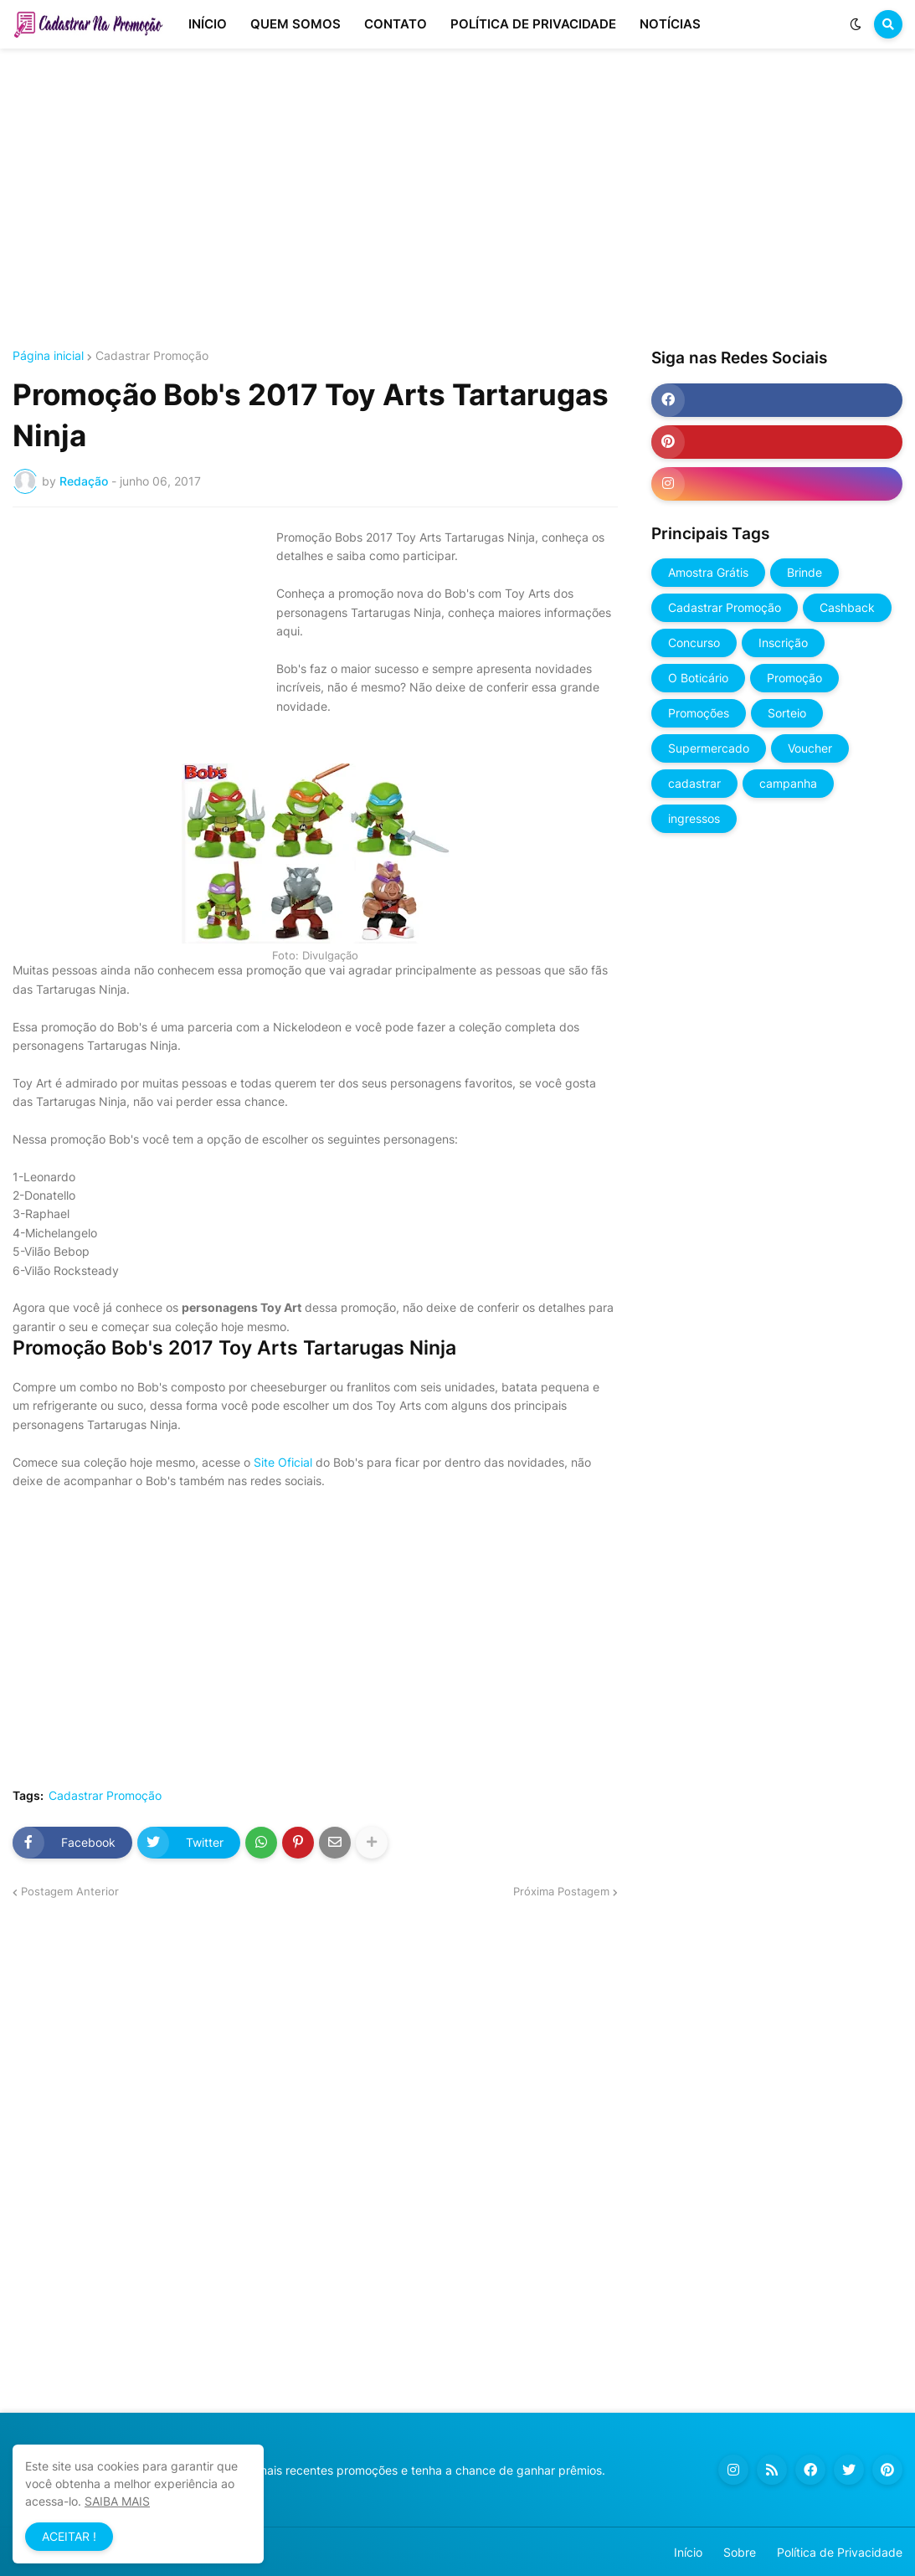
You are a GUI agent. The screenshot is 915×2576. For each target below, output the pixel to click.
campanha (788, 783)
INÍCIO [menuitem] (207, 24)
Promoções (698, 713)
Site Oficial (281, 1462)
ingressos (694, 818)
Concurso (694, 642)
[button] (855, 24)
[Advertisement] (457, 199)
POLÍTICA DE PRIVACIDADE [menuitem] (533, 24)
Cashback (847, 607)
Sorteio (787, 713)
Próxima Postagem (561, 1891)
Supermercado (708, 748)
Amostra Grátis (708, 572)
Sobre (739, 2552)
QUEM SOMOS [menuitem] (295, 24)
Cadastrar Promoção (151, 356)
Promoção (794, 678)
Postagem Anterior (70, 1891)
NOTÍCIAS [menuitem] (670, 24)
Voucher (810, 748)
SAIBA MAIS (117, 2501)
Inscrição (783, 642)
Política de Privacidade (839, 2552)
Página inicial (48, 356)
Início (688, 2552)
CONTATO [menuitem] (395, 24)
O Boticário (698, 678)
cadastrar (694, 783)
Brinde (804, 572)
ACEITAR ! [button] (69, 2536)
